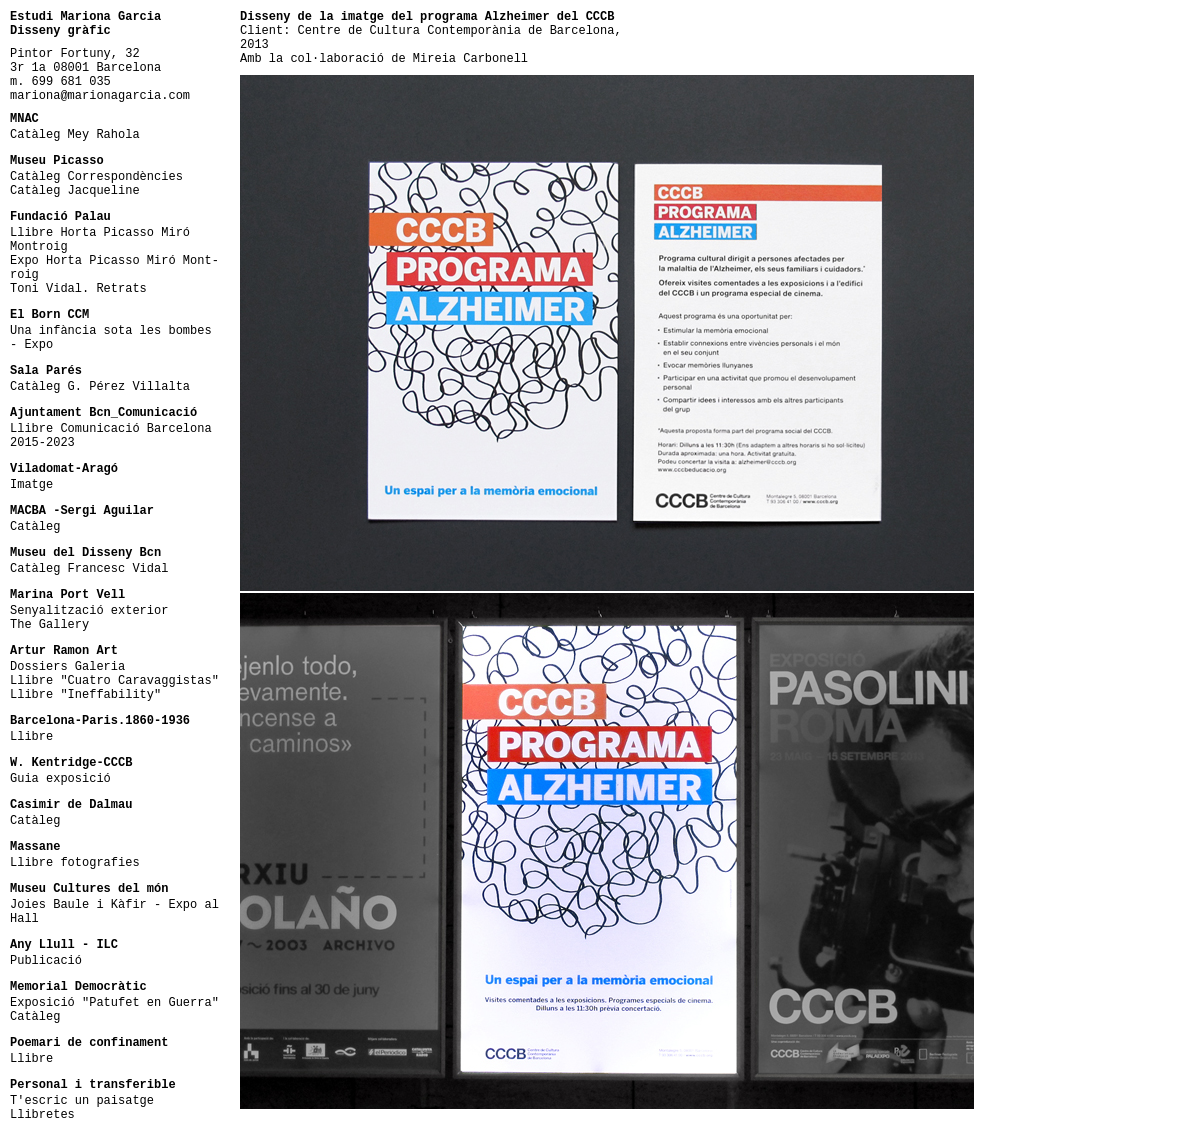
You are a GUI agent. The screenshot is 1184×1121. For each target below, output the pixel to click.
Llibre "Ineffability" (85, 695)
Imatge (31, 485)
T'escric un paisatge (82, 1101)
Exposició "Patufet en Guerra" (114, 1003)
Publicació (46, 961)
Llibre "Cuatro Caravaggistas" (114, 681)
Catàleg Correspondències (96, 177)
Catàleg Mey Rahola (75, 135)
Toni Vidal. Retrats (78, 289)
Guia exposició (60, 779)
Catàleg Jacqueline (75, 191)
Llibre (31, 737)
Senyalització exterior (89, 611)
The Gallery (49, 625)
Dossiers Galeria (67, 667)
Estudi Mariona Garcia (85, 17)
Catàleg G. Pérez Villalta (100, 387)
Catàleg (35, 527)
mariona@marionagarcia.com (100, 96)
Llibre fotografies (75, 863)
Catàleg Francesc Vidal (89, 569)
